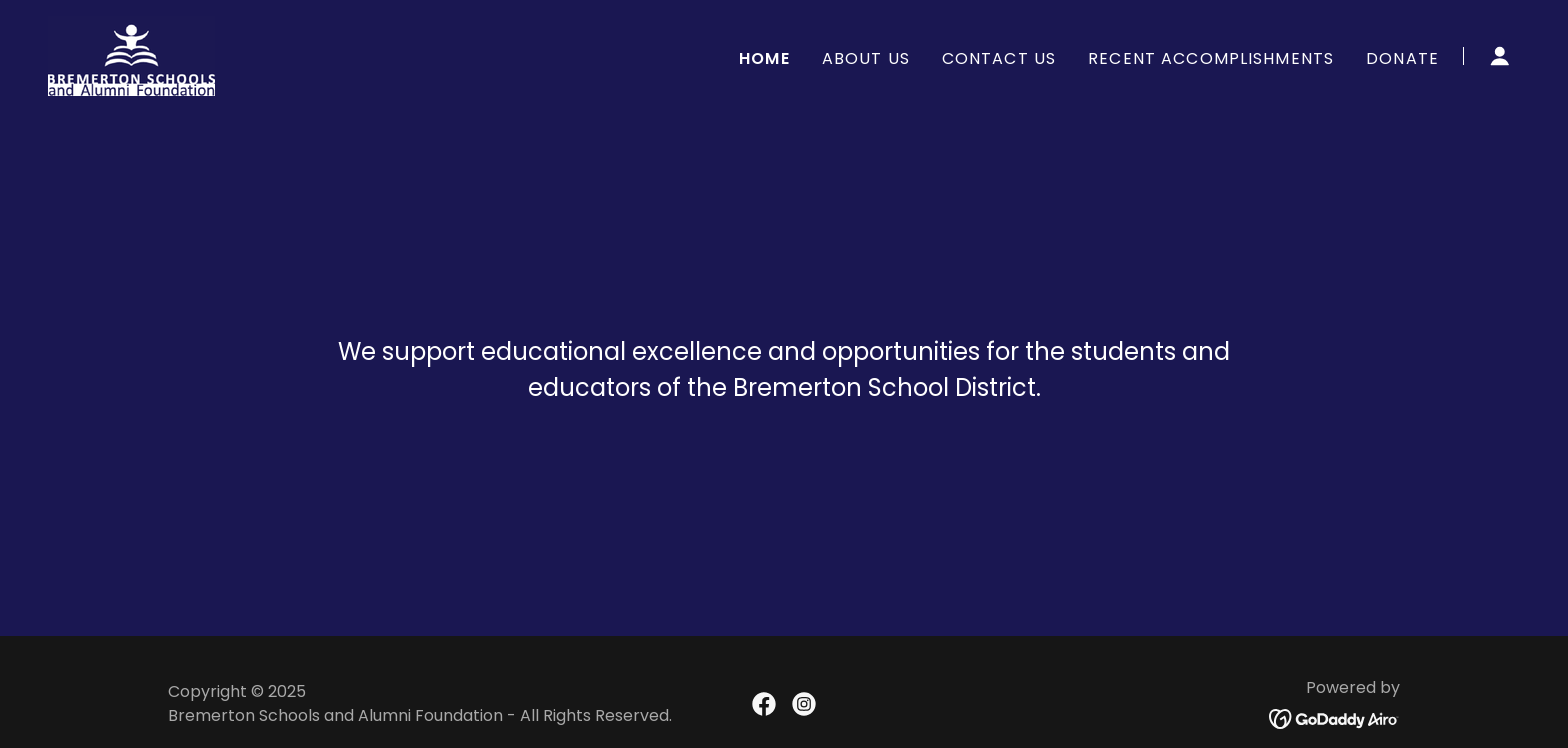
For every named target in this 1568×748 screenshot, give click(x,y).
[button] (1500, 56)
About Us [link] (866, 58)
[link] (131, 54)
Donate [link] (1402, 58)
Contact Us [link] (999, 58)
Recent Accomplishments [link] (1211, 58)
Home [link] (764, 58)
